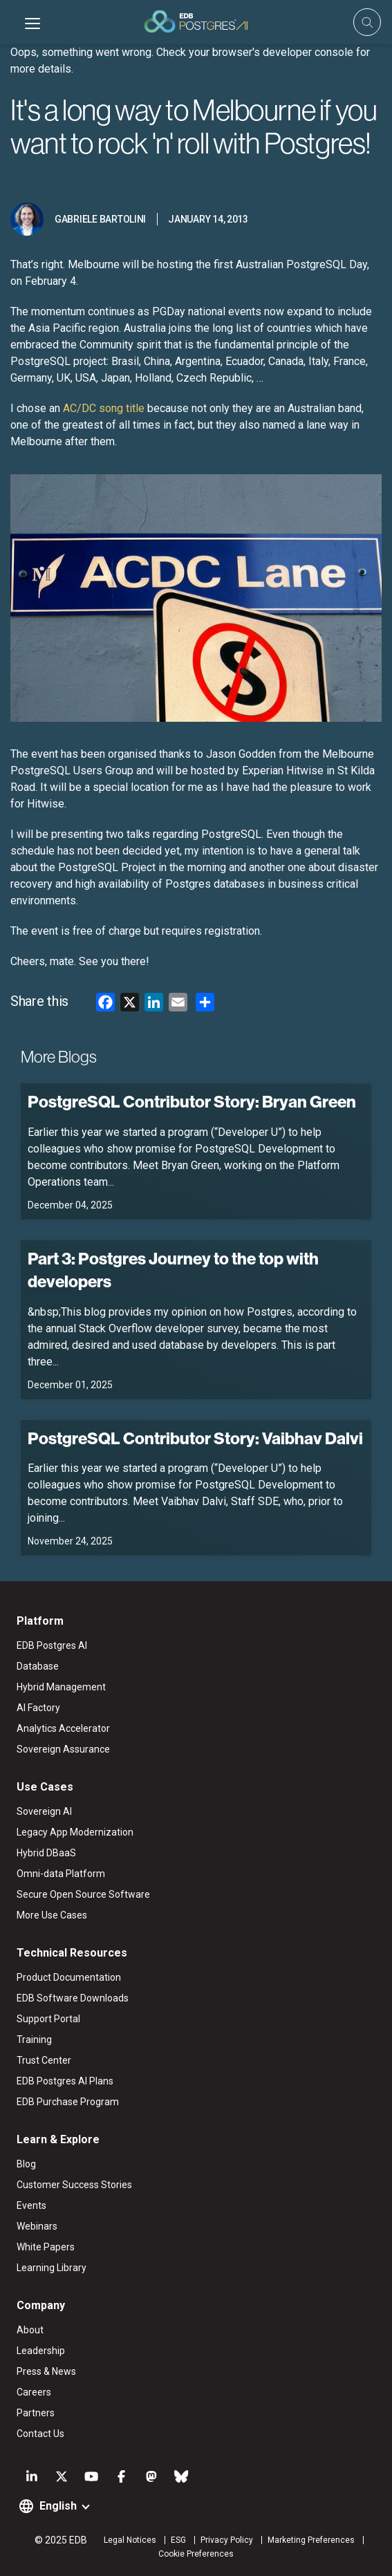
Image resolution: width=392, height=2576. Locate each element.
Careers (34, 2392)
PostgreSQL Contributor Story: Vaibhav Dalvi (195, 1438)
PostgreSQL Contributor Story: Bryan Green (192, 1101)
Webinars (37, 2226)
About (30, 2329)
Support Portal (48, 2018)
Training (34, 2039)
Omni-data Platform (61, 1873)
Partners (36, 2412)
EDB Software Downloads (73, 1998)
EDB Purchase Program (68, 2101)
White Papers (46, 2246)
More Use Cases (52, 1915)
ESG (178, 2540)
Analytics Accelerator (63, 1728)
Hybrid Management (61, 1686)
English (58, 2505)
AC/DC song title (103, 408)
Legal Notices (130, 2540)
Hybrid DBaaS (46, 1852)
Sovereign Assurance (63, 1749)
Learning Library (51, 2267)
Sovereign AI (44, 1811)
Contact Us (40, 2433)
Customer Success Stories (74, 2184)
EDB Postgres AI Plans (65, 2081)
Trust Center (44, 2060)
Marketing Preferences (311, 2540)
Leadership (41, 2350)
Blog (26, 2163)
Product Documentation (69, 1977)
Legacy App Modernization (75, 1832)
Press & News (46, 2371)
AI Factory (38, 1707)
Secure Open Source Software (83, 1894)
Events (31, 2205)
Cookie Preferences (196, 2554)
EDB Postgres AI (52, 1645)
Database (38, 1666)
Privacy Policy (226, 2540)
